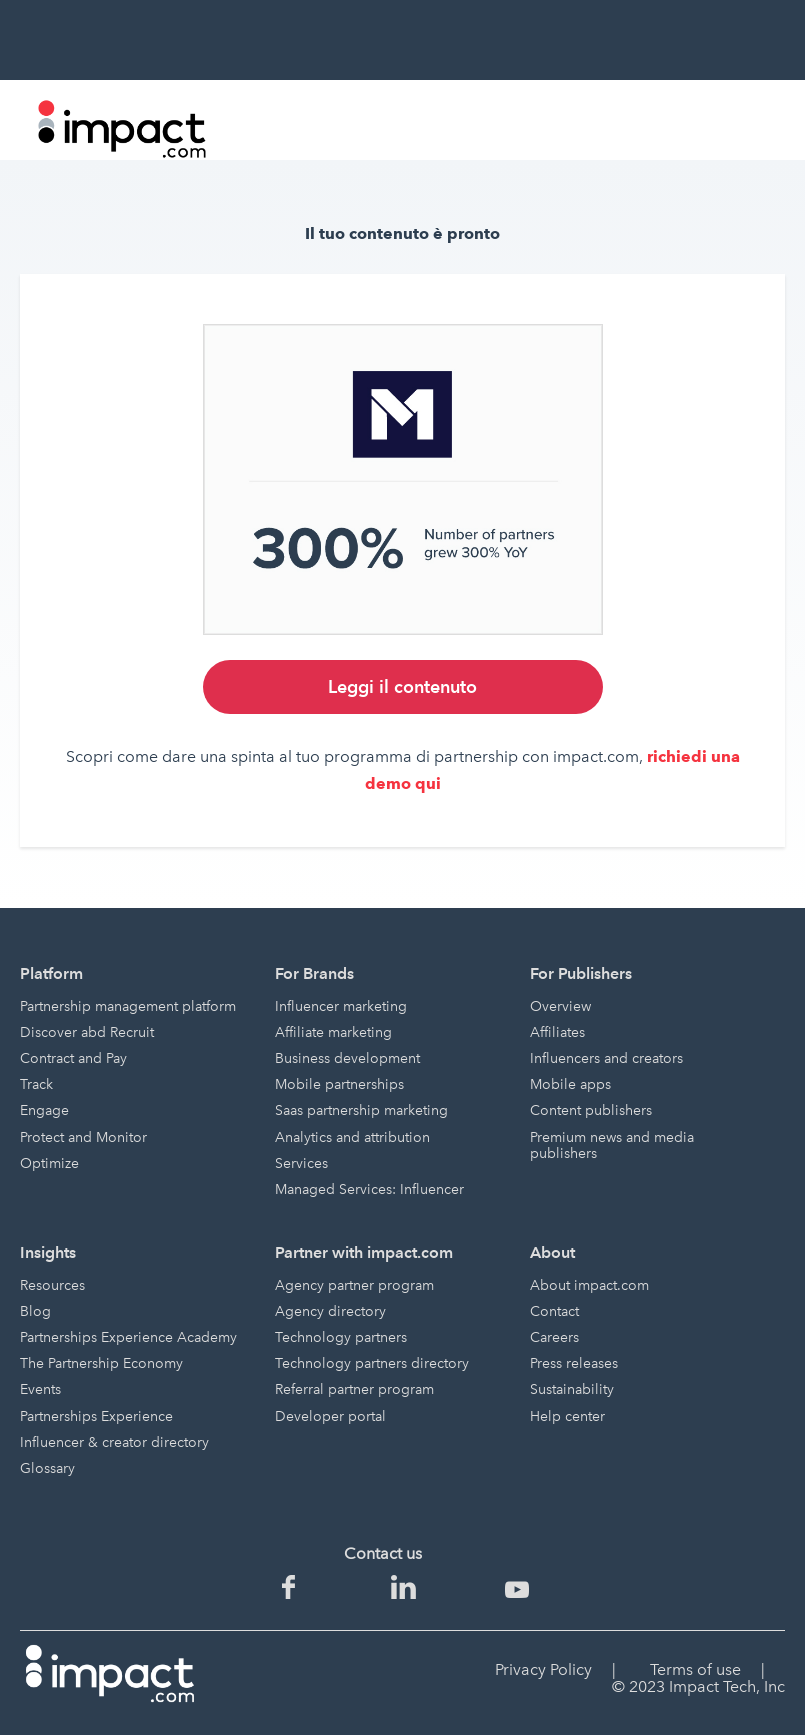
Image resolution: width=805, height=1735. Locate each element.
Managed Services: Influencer (369, 1189)
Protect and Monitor (83, 1137)
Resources (52, 1285)
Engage (44, 1110)
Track (36, 1084)
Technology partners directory (372, 1363)
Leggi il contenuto (402, 686)
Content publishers (591, 1110)
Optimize (49, 1163)
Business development (347, 1058)
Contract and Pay (73, 1058)
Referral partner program (354, 1389)
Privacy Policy (543, 1669)
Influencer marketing (341, 1006)
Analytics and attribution (352, 1137)
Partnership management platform (128, 1006)
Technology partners (341, 1337)
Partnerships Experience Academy (128, 1337)
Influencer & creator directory (114, 1442)
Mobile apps (570, 1084)
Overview (560, 1006)
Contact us (383, 1553)
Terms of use (695, 1669)
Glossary (47, 1468)
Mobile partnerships (339, 1084)
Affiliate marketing (333, 1032)
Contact (554, 1311)
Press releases (574, 1363)
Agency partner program (354, 1285)
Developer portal (330, 1416)
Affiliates (557, 1032)
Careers (554, 1337)
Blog (35, 1311)
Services (301, 1163)
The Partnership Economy (101, 1363)
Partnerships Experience (96, 1416)
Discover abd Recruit (87, 1032)
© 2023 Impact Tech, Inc (698, 1686)
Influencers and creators (606, 1058)
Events (40, 1389)
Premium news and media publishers (612, 1145)
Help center (567, 1416)
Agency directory (330, 1311)
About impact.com (589, 1285)
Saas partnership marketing (361, 1110)
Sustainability (572, 1389)
